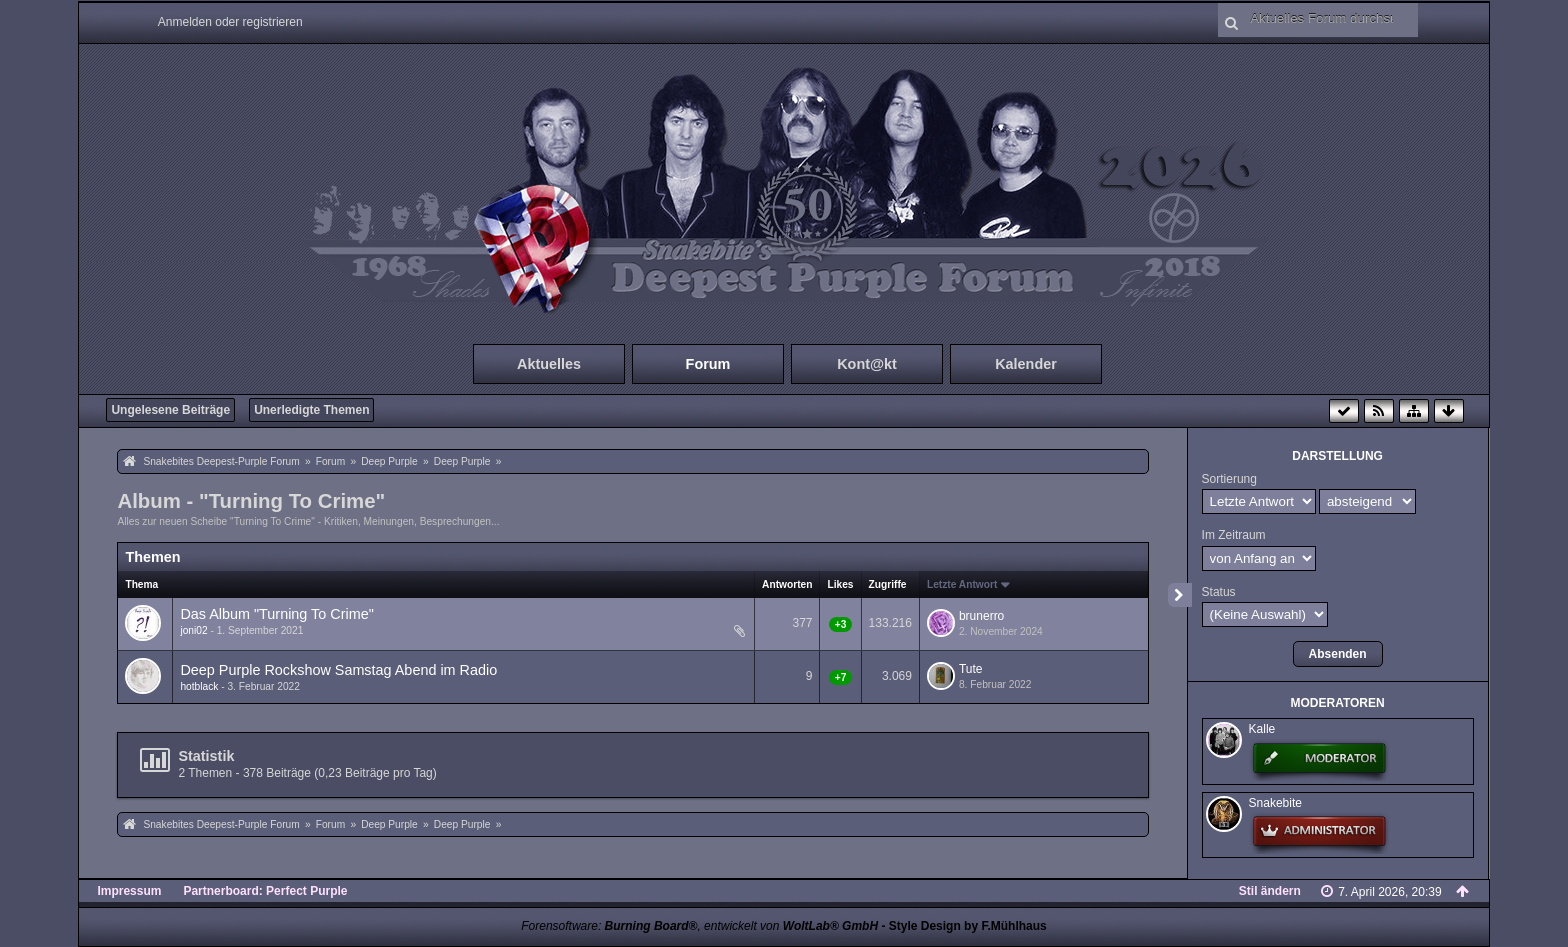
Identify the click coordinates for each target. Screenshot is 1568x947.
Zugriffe (888, 584)
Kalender (1026, 364)
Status (1219, 592)
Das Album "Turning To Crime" (276, 614)
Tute (971, 669)
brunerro (981, 616)
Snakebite (1275, 803)
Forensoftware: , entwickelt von (699, 926)
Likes (840, 584)
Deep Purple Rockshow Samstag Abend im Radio (338, 670)
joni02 (193, 630)
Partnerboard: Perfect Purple (265, 891)
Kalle (1262, 729)
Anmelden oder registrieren (230, 22)
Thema (141, 584)
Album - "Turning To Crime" (251, 501)
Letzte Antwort (962, 584)
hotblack (199, 686)
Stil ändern (1270, 891)
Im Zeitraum (1234, 535)
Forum (708, 364)
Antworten (787, 584)
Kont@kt (867, 364)
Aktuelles (549, 364)
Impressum (129, 891)
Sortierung (1229, 479)
